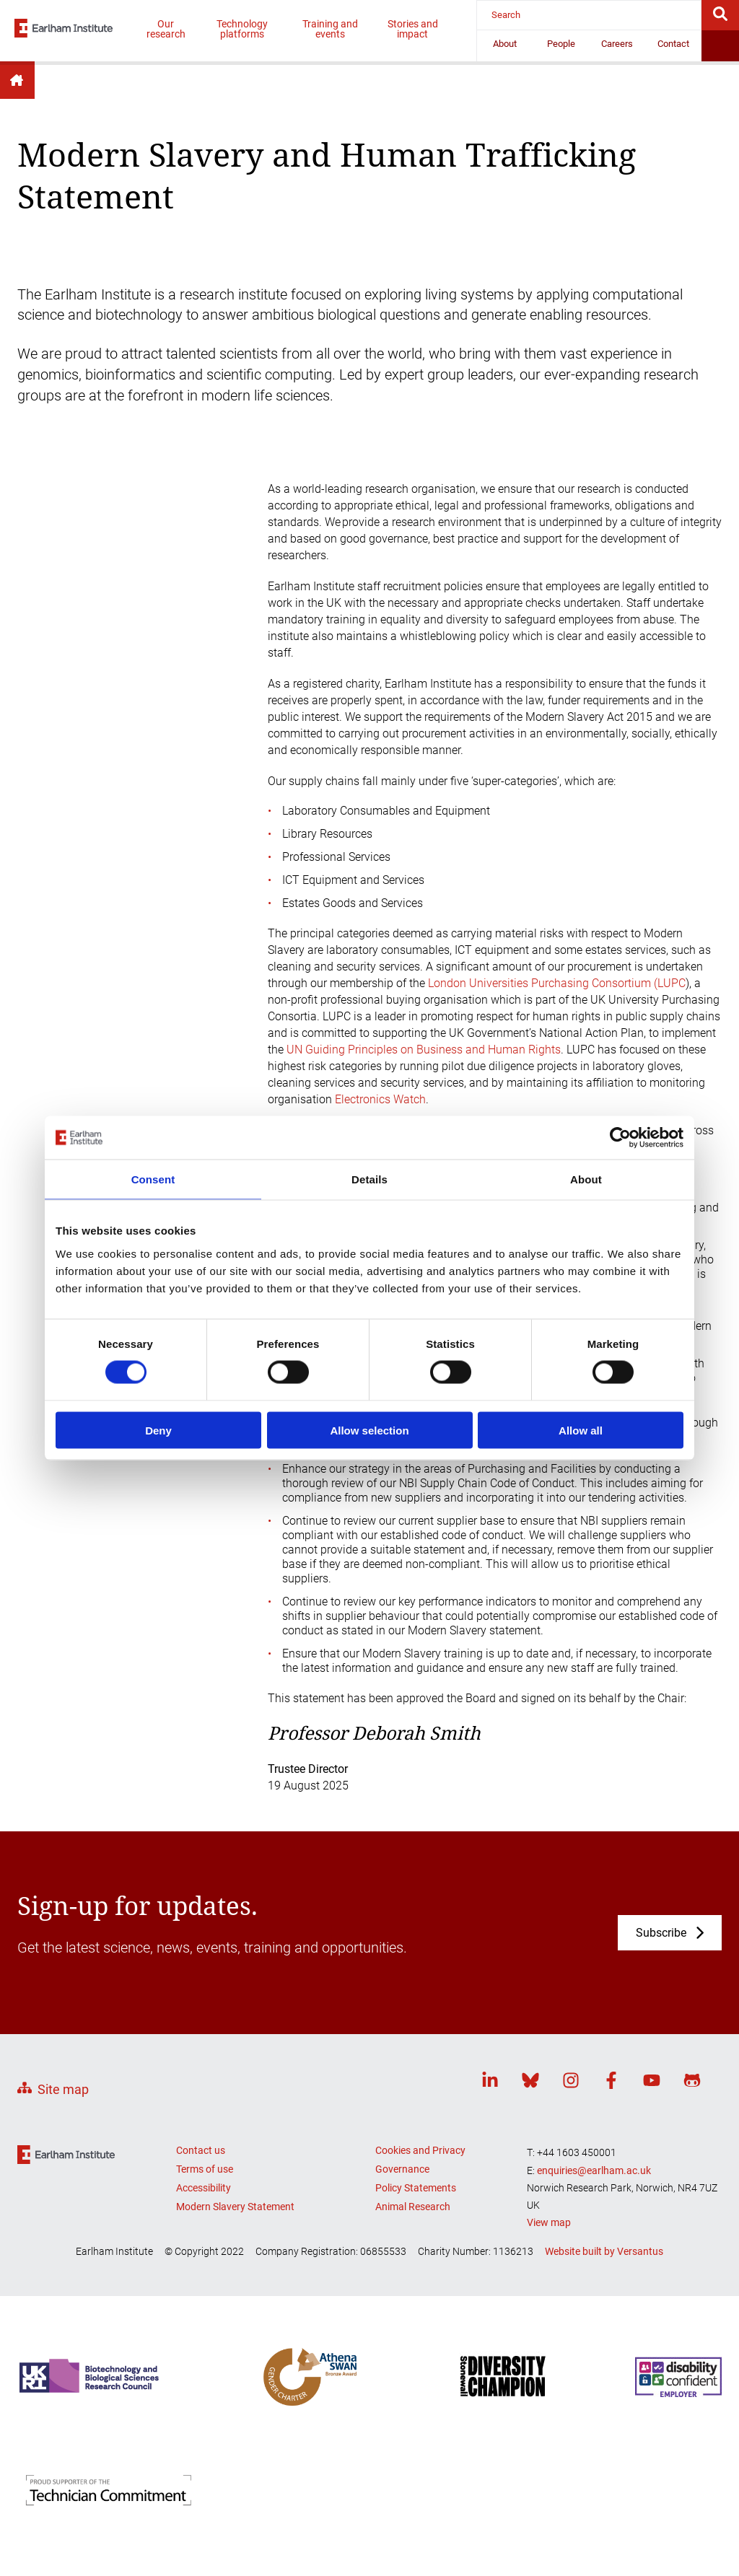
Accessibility (203, 2188)
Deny (158, 1430)
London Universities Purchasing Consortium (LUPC (557, 983)
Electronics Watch (380, 1099)
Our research (166, 29)
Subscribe (661, 1933)
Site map (63, 2089)
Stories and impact (413, 29)
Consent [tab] (153, 1179)
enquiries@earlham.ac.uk (594, 2170)
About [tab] (586, 1179)
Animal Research (412, 2207)
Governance (402, 2169)
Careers (617, 43)
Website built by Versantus (604, 2251)
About (505, 43)
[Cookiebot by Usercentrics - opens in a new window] (620, 1138)
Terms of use (204, 2169)
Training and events (330, 29)
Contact (673, 43)
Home (17, 80)
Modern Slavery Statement (235, 2207)
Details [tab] (369, 1179)
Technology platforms (242, 29)
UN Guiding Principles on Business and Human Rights (424, 1049)
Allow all (581, 1430)
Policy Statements (415, 2188)
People (561, 43)
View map (549, 2222)
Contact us (200, 2150)
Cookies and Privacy (420, 2150)
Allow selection (369, 1430)
